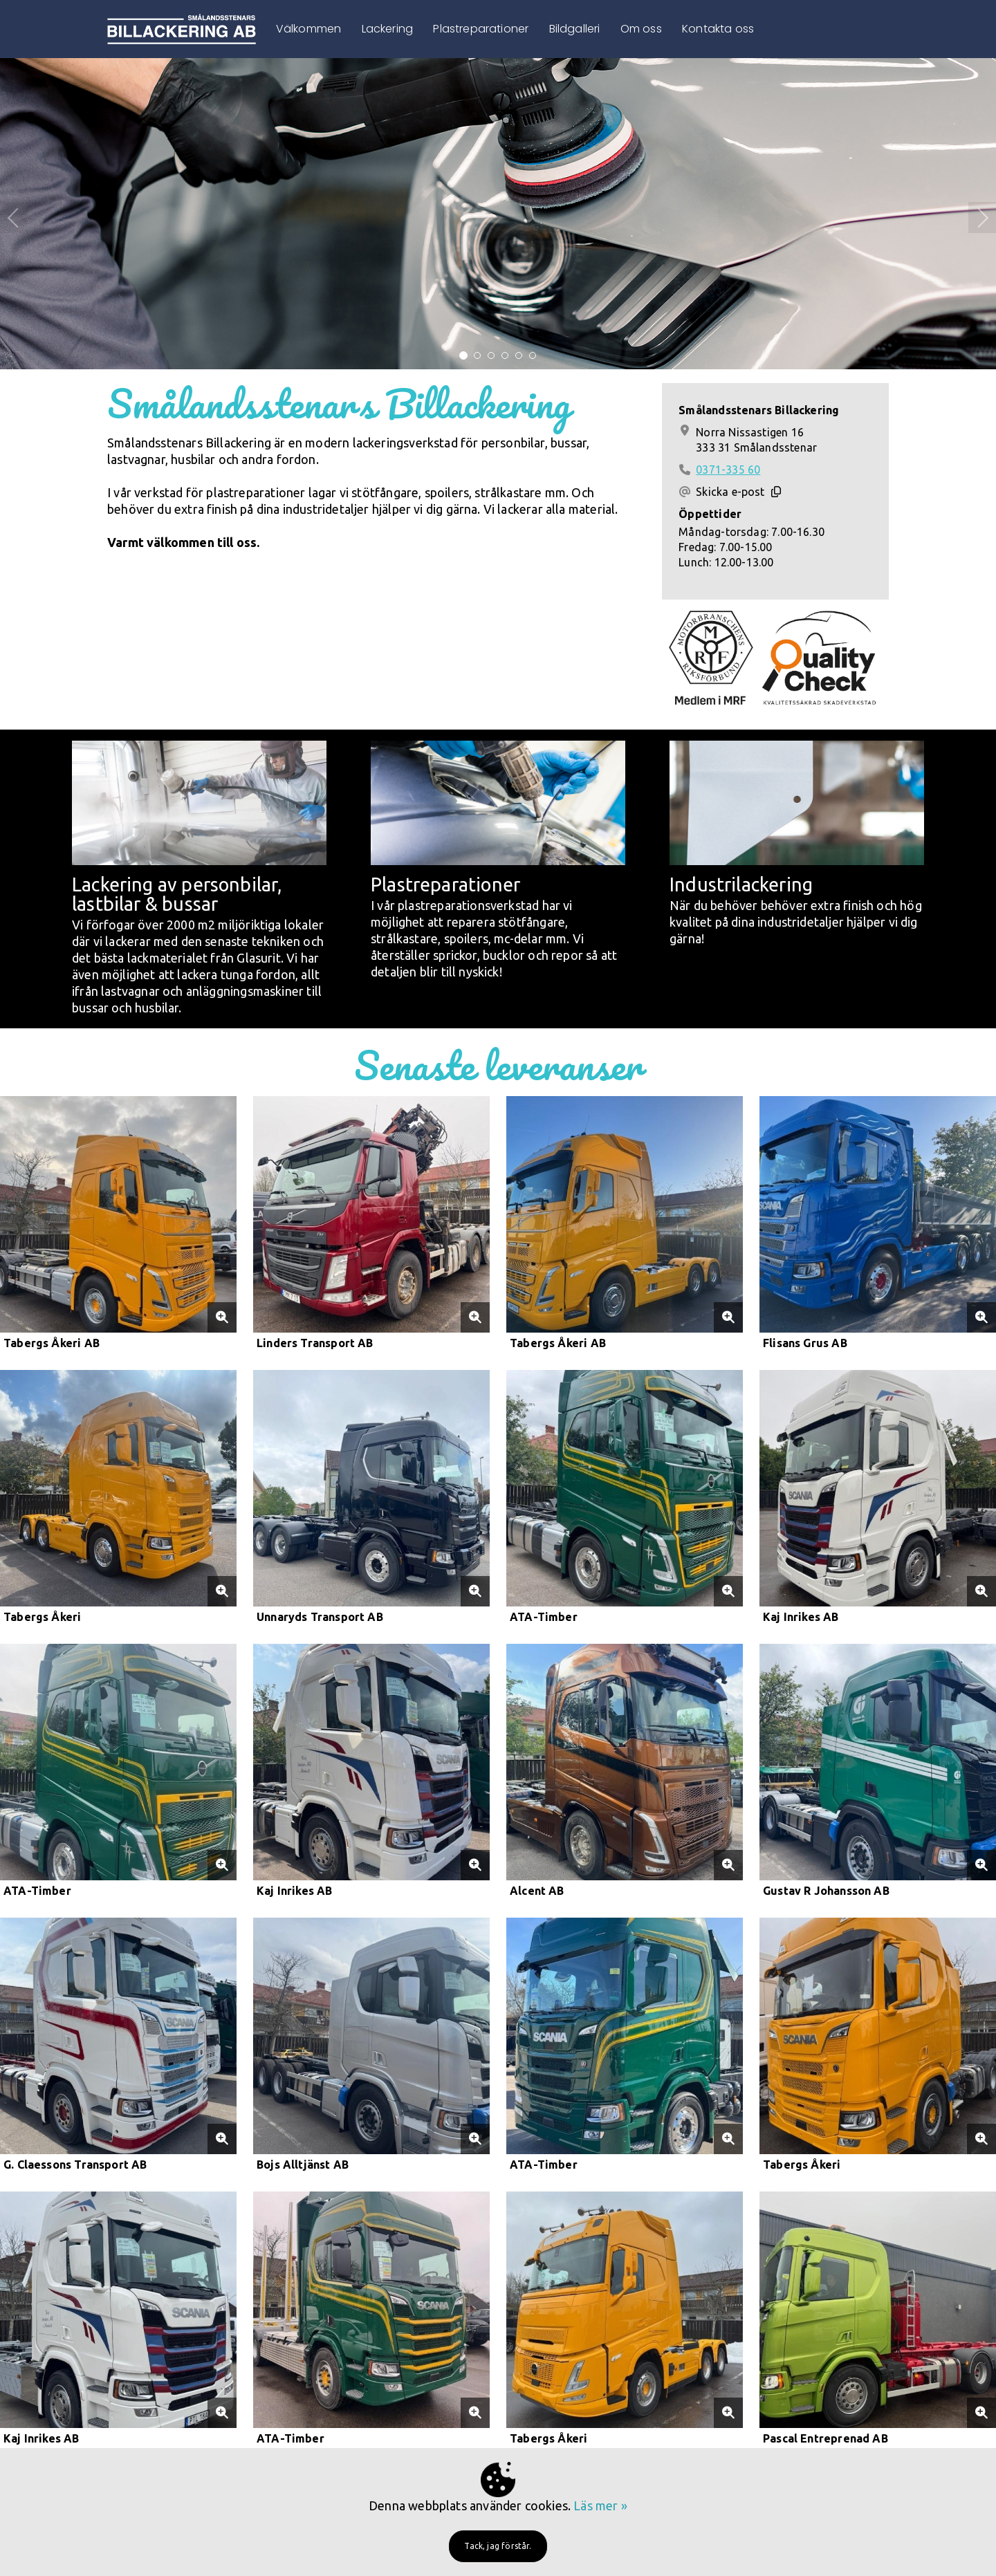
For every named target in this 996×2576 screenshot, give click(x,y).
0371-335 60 (728, 469)
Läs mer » (600, 2505)
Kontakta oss (718, 29)
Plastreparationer (480, 29)
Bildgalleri (574, 29)
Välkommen (309, 29)
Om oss (641, 29)
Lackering (388, 29)
